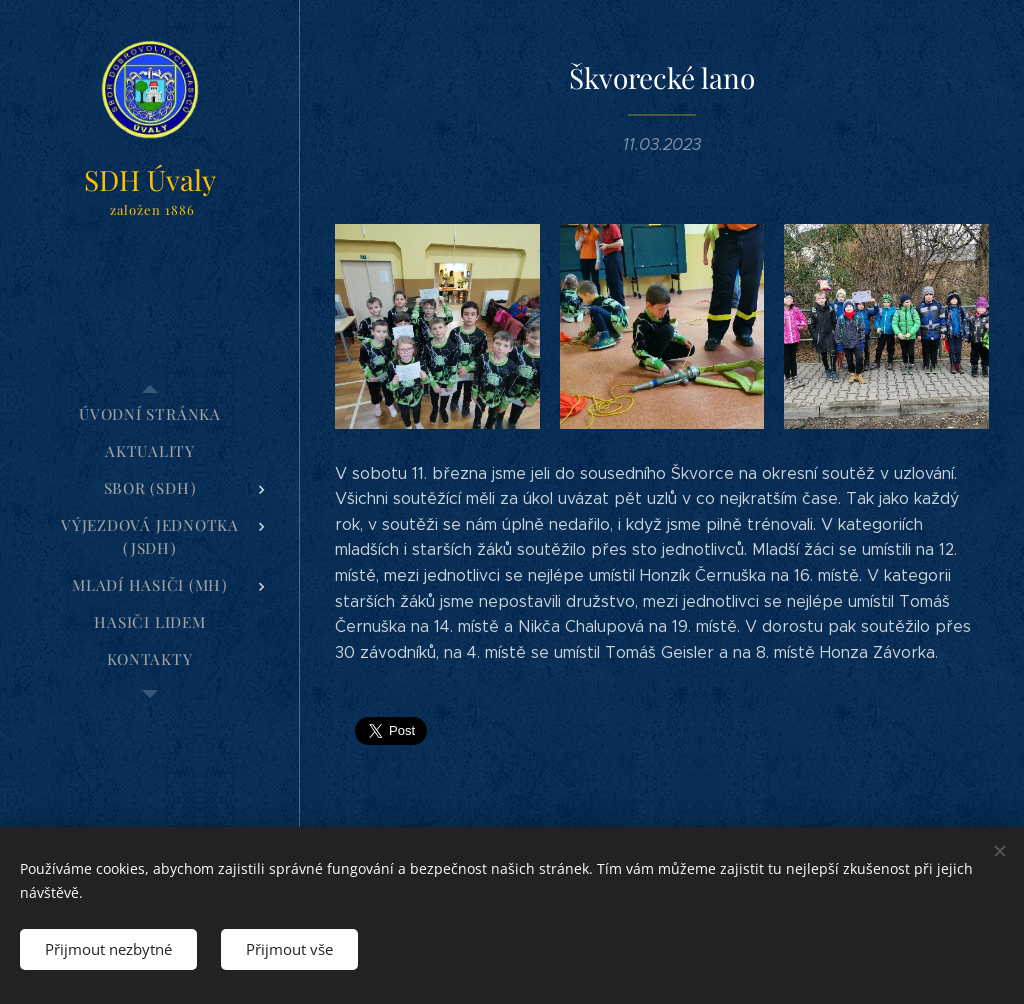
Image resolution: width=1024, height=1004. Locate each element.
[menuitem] (150, 414)
